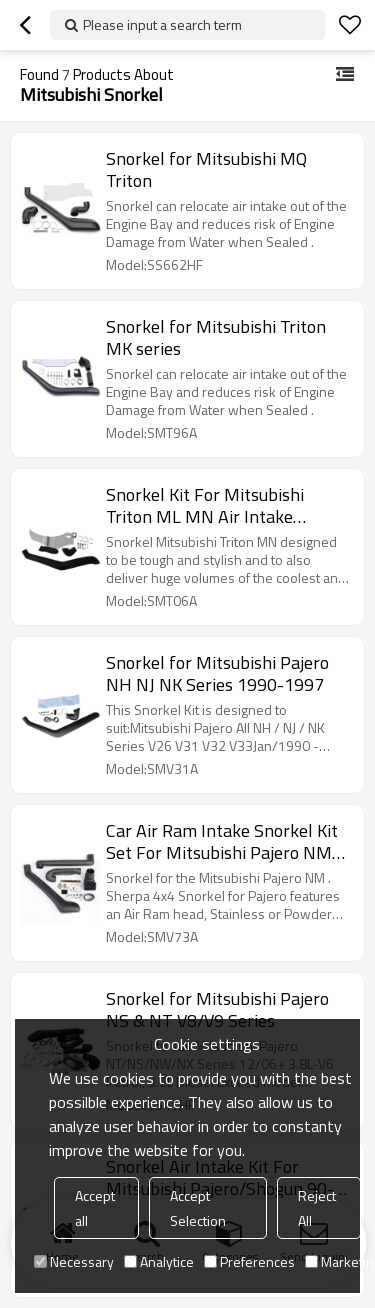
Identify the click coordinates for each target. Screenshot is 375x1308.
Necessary (74, 1261)
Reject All (317, 1208)
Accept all (95, 1208)
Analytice (159, 1261)
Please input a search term (162, 24)
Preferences (249, 1261)
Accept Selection (198, 1208)
